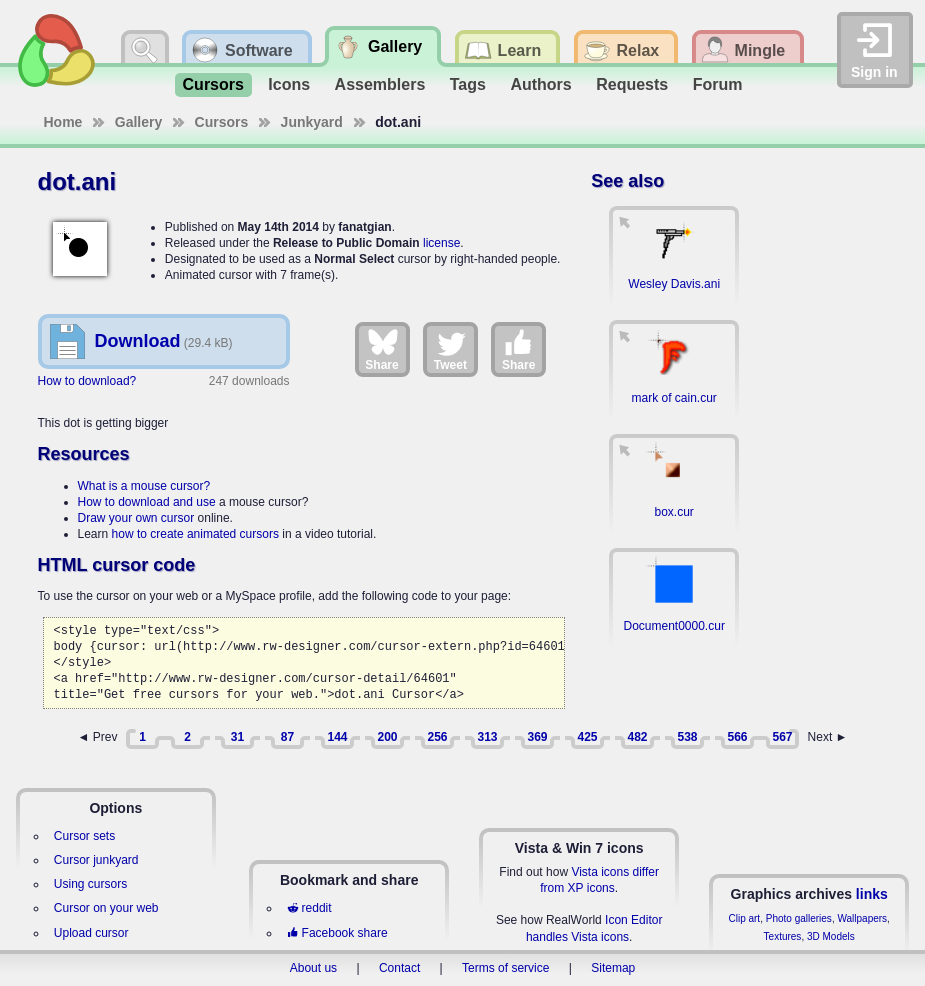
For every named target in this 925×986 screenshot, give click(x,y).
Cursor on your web (106, 908)
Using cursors (90, 884)
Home (63, 122)
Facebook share (337, 933)
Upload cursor (91, 933)
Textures (783, 936)
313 (487, 737)
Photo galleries (799, 918)
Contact (399, 968)
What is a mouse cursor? (144, 486)
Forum (718, 84)
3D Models (831, 936)
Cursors (213, 84)
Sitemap (613, 968)
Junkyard (312, 122)
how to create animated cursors (195, 534)
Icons (289, 84)
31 (237, 737)
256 (437, 737)
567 (782, 737)
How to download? (87, 381)
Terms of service (505, 968)
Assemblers (380, 84)
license (441, 243)
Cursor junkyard (96, 860)
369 (537, 737)
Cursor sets (84, 836)
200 (387, 737)
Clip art (744, 918)
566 (737, 737)
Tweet (450, 349)
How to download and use (147, 502)
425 (587, 737)
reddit (309, 908)
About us (313, 968)
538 (687, 737)
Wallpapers (862, 918)
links (872, 894)
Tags (468, 84)
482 (637, 737)
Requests (632, 84)
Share (381, 349)
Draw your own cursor (136, 518)
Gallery (138, 122)
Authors (540, 84)
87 (287, 737)
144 (337, 737)
